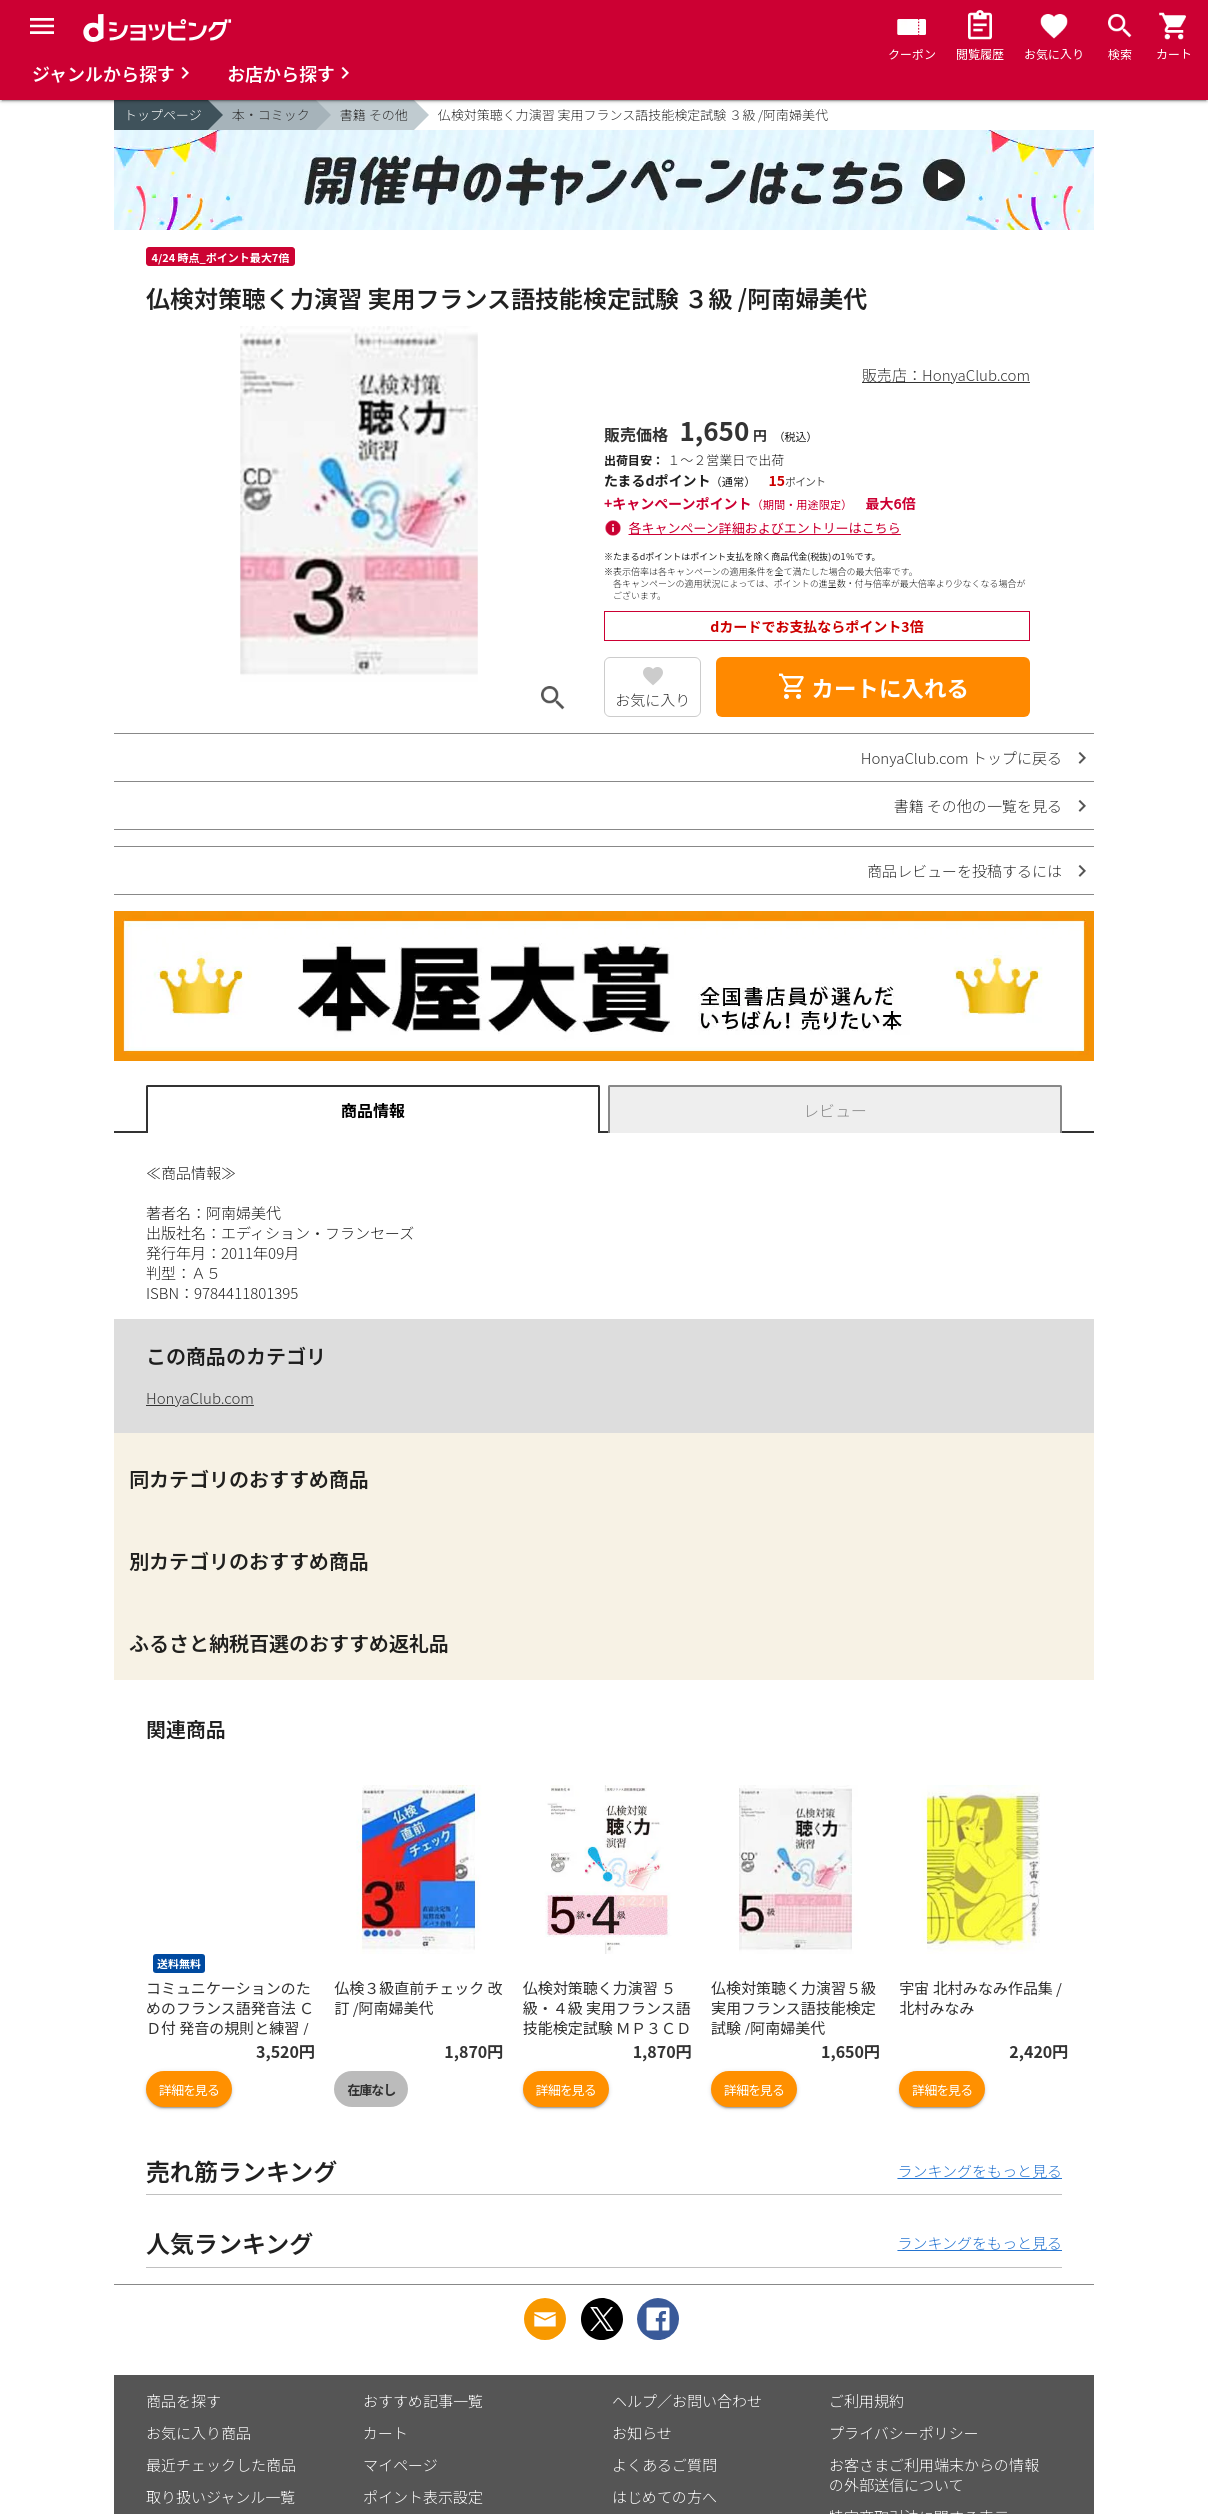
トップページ (163, 114)
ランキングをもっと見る (979, 2170)
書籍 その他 (374, 114)
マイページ (400, 2464)
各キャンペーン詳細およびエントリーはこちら (765, 527)
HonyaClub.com (200, 1397)
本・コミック (271, 114)
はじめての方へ (664, 2496)
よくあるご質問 (664, 2464)
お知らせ (642, 2432)
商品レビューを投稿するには (964, 870)
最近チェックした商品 (221, 2464)
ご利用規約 (866, 2400)
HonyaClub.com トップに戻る (961, 757)
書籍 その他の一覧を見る (978, 805)
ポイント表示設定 (423, 2496)
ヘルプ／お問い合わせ (687, 2400)
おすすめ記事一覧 (423, 2400)
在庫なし (371, 2089)
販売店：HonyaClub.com (946, 374)
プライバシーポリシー (904, 2432)
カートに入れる (873, 687)
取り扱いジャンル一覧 (220, 2496)
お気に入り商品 (198, 2432)
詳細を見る (189, 2089)
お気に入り (652, 699)
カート (385, 2432)
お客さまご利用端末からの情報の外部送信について (934, 2474)
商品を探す (183, 2400)
